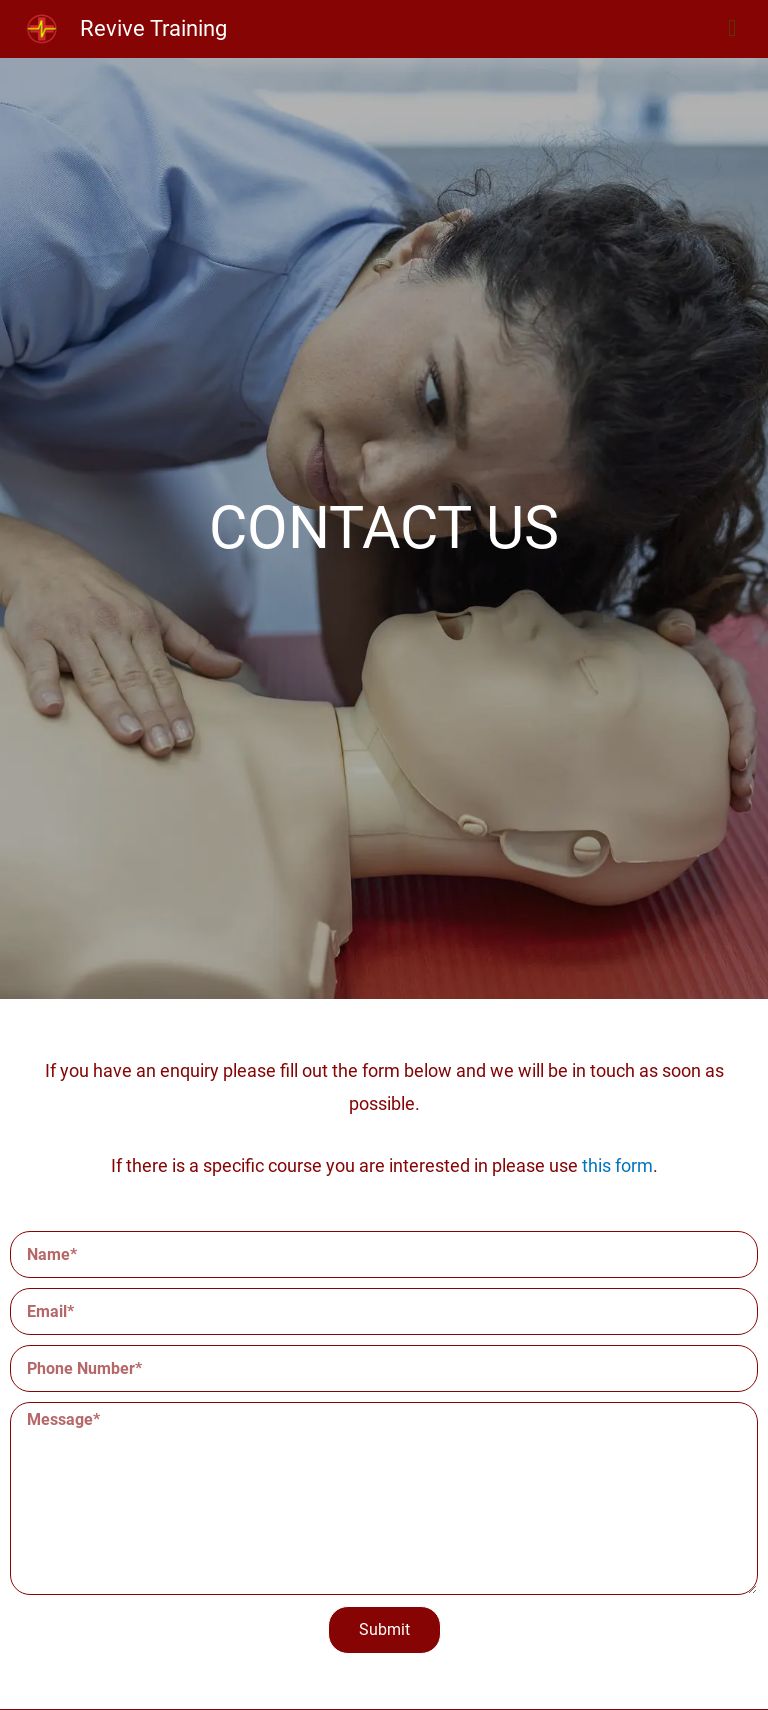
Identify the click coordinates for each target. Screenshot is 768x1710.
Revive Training (153, 28)
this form (617, 1165)
